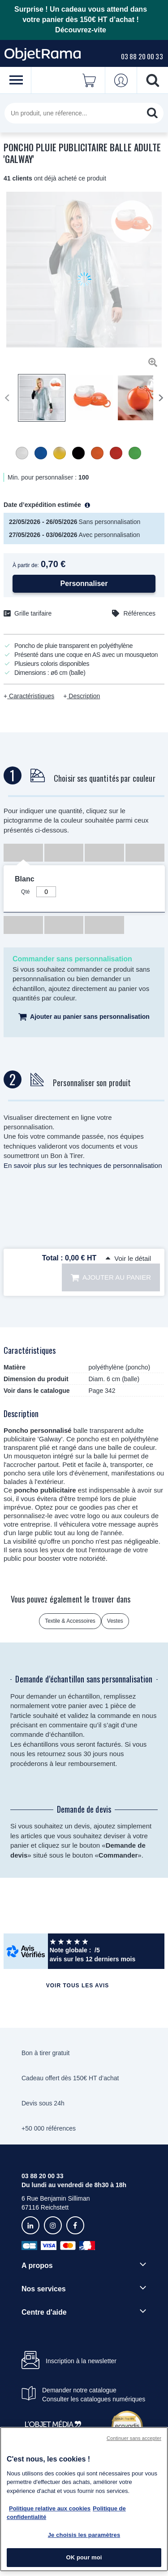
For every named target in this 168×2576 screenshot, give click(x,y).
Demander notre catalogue (79, 2390)
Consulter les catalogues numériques (93, 2399)
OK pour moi (84, 2557)
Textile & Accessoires (70, 1621)
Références (139, 613)
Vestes (115, 1621)
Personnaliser (84, 583)
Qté (25, 892)
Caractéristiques (30, 696)
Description (83, 696)
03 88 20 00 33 (142, 56)
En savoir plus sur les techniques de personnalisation (83, 1165)
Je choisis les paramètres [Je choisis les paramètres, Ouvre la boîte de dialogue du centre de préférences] (84, 2535)
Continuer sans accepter (134, 2438)
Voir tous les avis (77, 1985)
